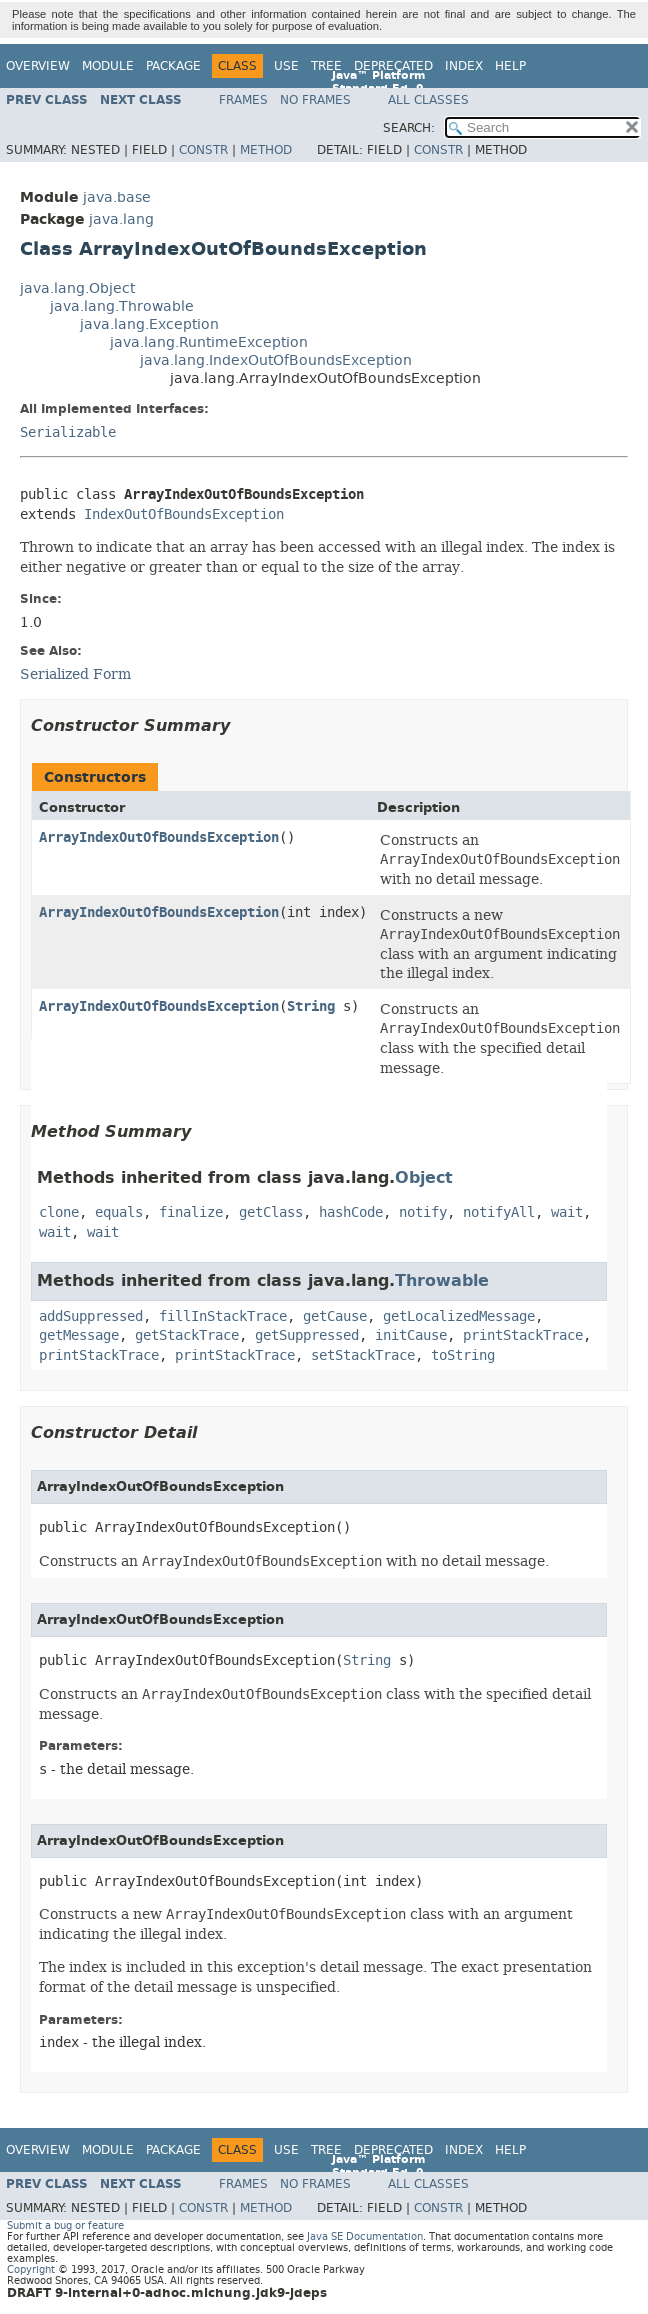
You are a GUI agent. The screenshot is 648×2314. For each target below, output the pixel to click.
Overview (38, 66)
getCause (335, 1316)
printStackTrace (523, 1335)
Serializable (68, 432)
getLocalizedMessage (459, 1316)
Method (266, 150)
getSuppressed (307, 1335)
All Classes (428, 100)
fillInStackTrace (223, 1316)
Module (108, 66)
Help (510, 66)
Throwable (442, 1280)
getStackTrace (187, 1335)
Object (424, 1177)
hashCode (351, 1212)
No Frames (315, 100)
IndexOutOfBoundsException (184, 514)
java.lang (121, 219)
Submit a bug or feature (65, 2225)
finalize (191, 1212)
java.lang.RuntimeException (209, 342)
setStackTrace (363, 1355)
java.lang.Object (77, 288)
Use (286, 66)
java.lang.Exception (149, 324)
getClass (271, 1212)
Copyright (31, 2269)
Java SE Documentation (365, 2236)
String (311, 1006)
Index (464, 66)
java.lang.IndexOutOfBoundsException (276, 360)
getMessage (79, 1335)
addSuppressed (91, 1316)
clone (59, 1212)
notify (423, 1212)
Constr (203, 150)
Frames (243, 100)
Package (173, 66)
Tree (326, 66)
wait (567, 1212)
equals (119, 1212)
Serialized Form (75, 674)
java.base (117, 197)
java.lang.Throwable (122, 306)
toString (463, 1355)
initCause (411, 1335)
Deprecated (393, 66)
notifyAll (499, 1212)
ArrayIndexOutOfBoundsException (159, 837)
